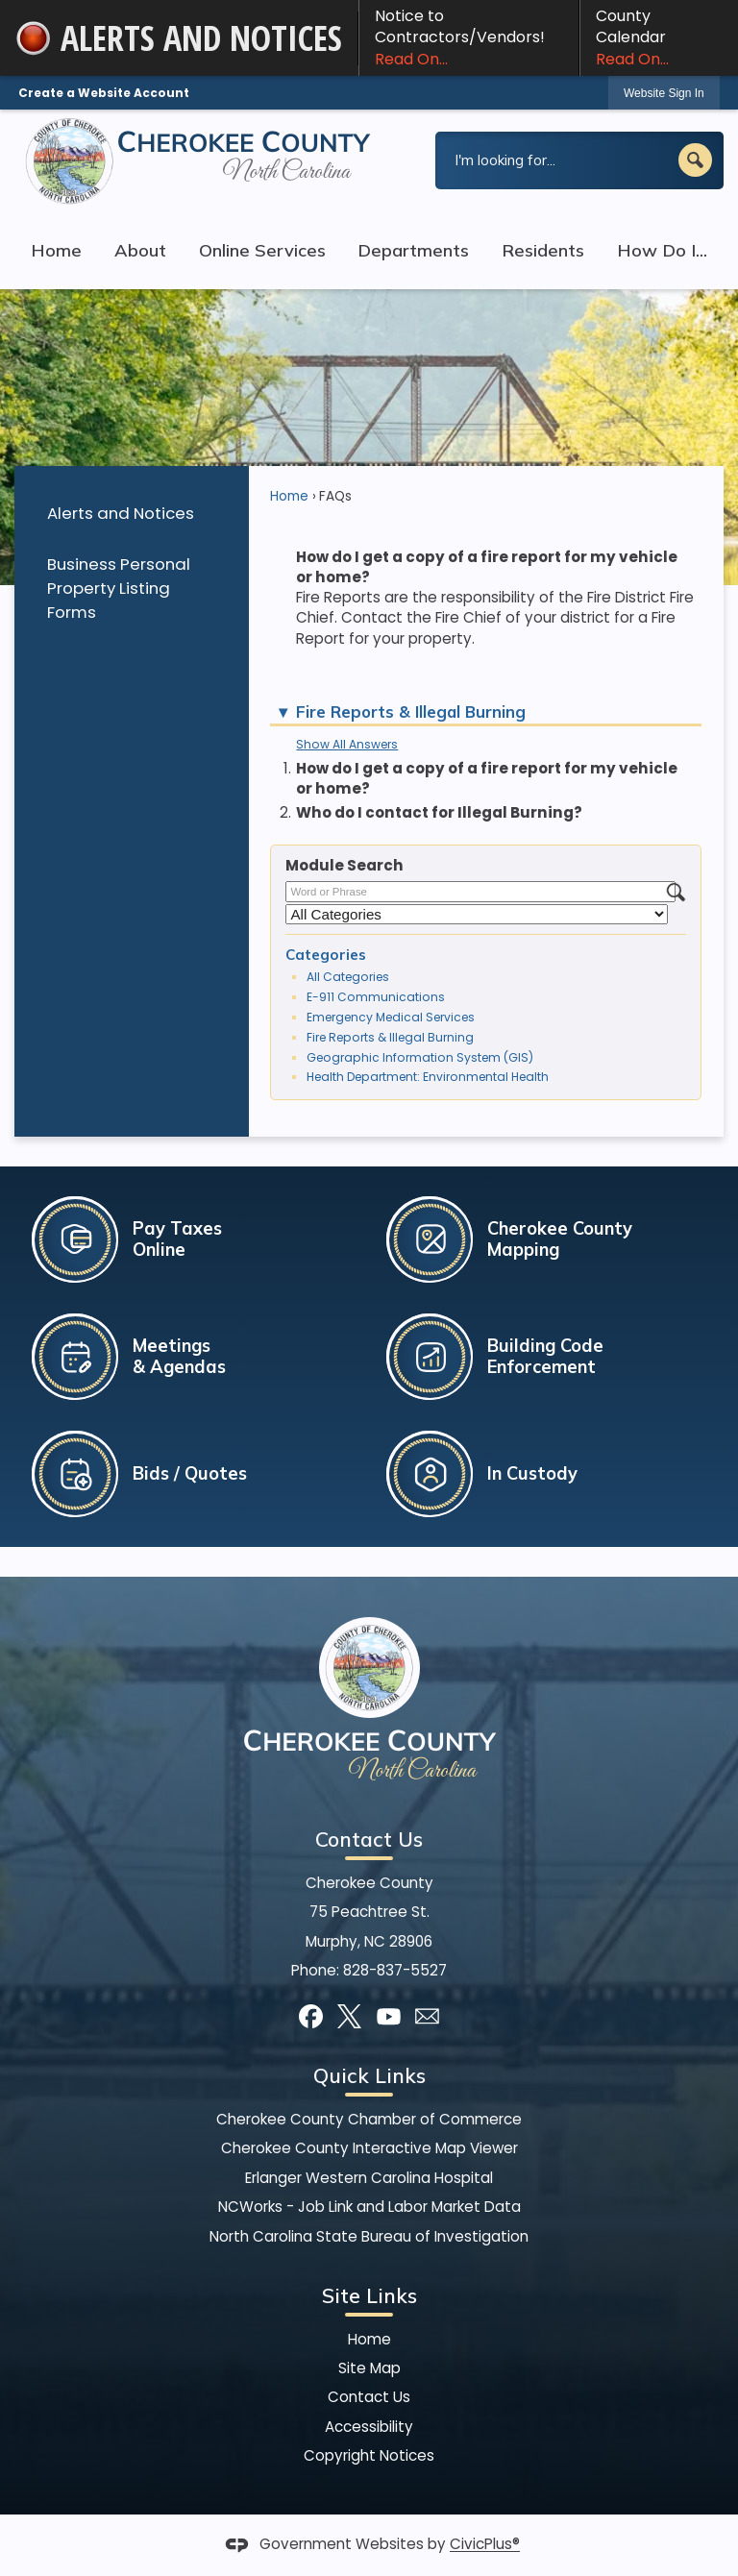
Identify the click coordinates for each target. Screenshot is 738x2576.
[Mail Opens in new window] (427, 2016)
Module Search (344, 865)
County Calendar (659, 37)
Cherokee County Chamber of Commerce (369, 2119)
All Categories (348, 977)
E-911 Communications (376, 997)
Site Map (369, 2368)
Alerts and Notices (120, 513)
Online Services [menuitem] (262, 250)
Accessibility (369, 2427)
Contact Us (369, 2397)
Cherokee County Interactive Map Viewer (369, 2148)
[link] (664, 93)
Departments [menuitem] (413, 250)
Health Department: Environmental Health (428, 1076)
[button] (695, 160)
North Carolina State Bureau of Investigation (369, 2236)
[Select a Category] (476, 914)
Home (289, 496)
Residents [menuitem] (543, 250)
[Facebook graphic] (311, 2016)
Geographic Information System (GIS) (420, 1057)
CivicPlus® (485, 2545)
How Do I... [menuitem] (662, 250)
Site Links (369, 2295)
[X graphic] (349, 2016)
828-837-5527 (395, 1970)
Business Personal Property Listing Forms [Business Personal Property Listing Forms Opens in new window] (118, 588)
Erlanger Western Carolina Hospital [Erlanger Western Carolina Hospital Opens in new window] (369, 2178)
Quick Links (369, 2075)
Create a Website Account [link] (103, 93)
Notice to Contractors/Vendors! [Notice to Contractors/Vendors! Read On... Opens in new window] (469, 37)
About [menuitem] (140, 250)
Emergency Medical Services (391, 1017)
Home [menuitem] (56, 250)
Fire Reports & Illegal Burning (390, 1037)
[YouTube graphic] (389, 2016)
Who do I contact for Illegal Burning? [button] (439, 812)
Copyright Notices (369, 2455)
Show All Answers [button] (347, 744)
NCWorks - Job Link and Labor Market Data (369, 2206)
